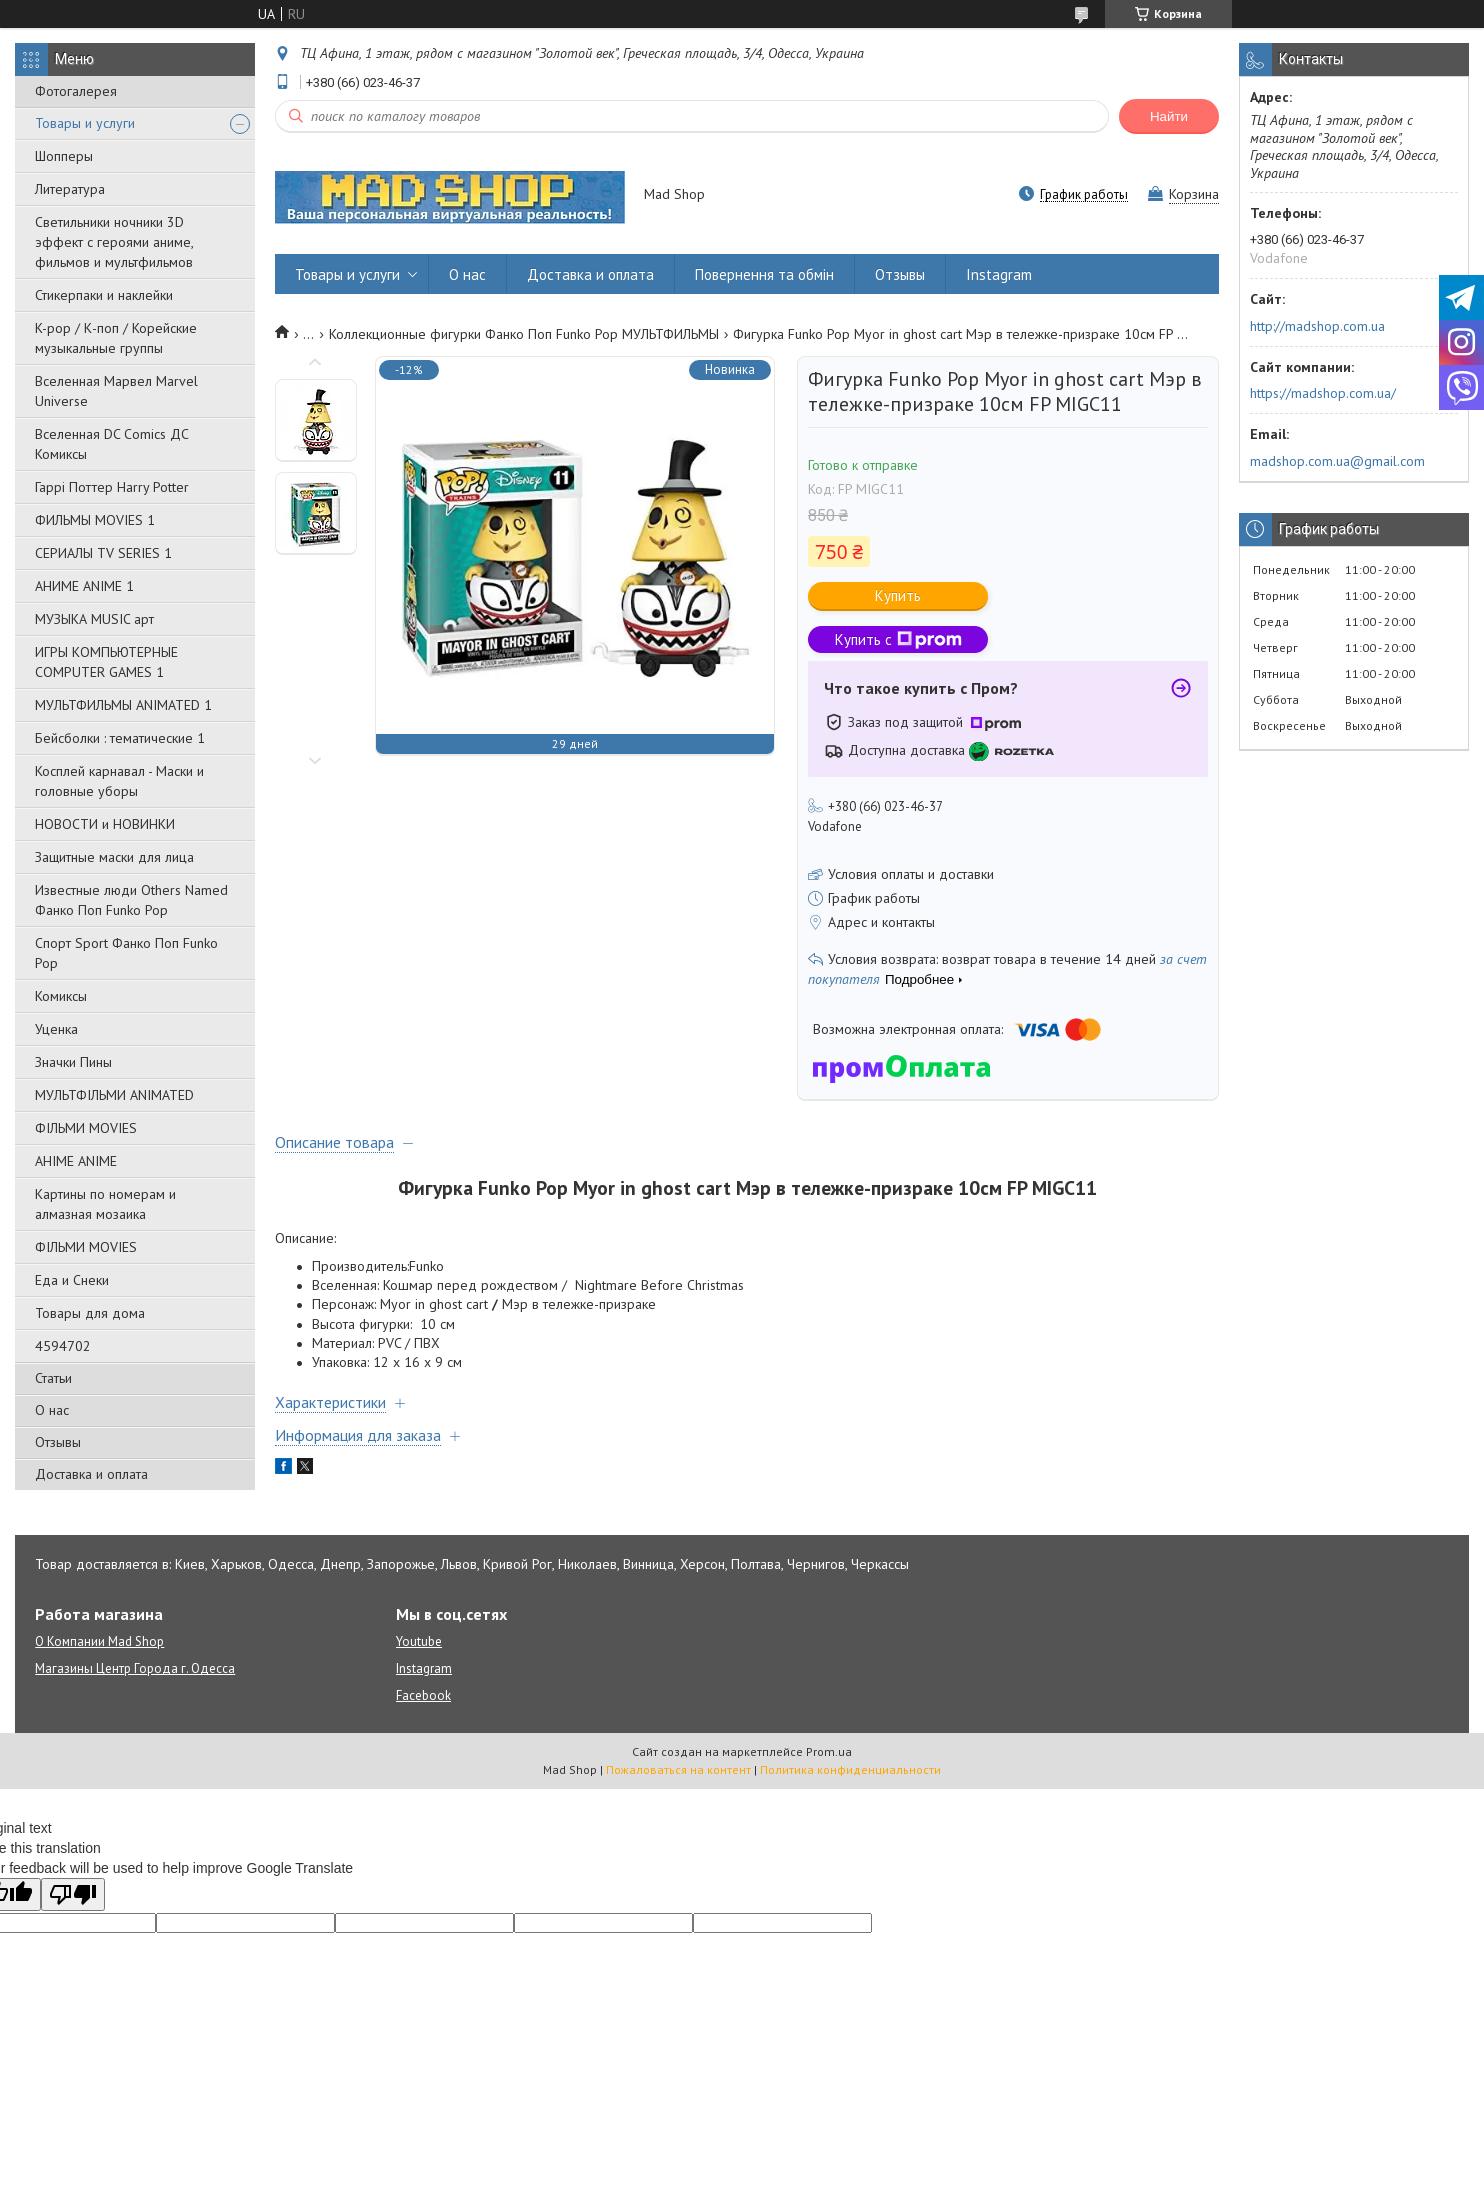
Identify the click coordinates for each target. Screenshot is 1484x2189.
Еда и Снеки (72, 1280)
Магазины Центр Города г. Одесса (135, 1668)
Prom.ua (829, 1751)
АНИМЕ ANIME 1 (84, 586)
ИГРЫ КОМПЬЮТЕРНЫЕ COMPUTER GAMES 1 (106, 662)
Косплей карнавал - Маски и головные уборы (119, 781)
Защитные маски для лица (114, 857)
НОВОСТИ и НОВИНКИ (105, 824)
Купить (898, 595)
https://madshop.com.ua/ (1323, 393)
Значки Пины (73, 1062)
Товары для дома (90, 1313)
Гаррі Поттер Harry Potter (112, 487)
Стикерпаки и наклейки (104, 295)
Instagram (999, 274)
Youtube (419, 1641)
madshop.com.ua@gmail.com (1337, 461)
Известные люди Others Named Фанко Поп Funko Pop (131, 900)
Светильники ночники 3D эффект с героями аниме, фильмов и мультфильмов (114, 242)
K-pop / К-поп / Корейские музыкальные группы (116, 338)
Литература (70, 189)
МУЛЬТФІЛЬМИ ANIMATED (114, 1095)
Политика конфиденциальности (850, 1769)
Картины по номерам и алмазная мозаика (105, 1204)
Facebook (423, 1695)
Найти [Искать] (1169, 116)
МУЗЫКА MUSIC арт (94, 619)
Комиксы (61, 996)
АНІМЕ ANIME (76, 1161)
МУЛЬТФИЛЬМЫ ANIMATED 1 (123, 705)
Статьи (53, 1378)
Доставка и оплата (91, 1474)
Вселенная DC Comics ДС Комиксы (112, 444)
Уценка (56, 1029)
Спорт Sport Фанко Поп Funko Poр (126, 953)
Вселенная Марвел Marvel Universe (116, 391)
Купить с (898, 639)
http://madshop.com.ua (1317, 326)
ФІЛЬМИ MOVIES (86, 1128)
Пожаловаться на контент (678, 1769)
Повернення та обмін (764, 274)
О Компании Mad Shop (99, 1641)
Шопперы (64, 156)
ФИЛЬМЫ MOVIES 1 (95, 520)
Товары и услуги (85, 123)
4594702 (63, 1346)
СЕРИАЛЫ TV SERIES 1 (103, 553)
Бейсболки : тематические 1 (120, 738)
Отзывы (58, 1442)
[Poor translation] (73, 1894)
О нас (52, 1410)
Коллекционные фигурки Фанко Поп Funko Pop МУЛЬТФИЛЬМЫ (524, 334)
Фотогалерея (76, 91)
